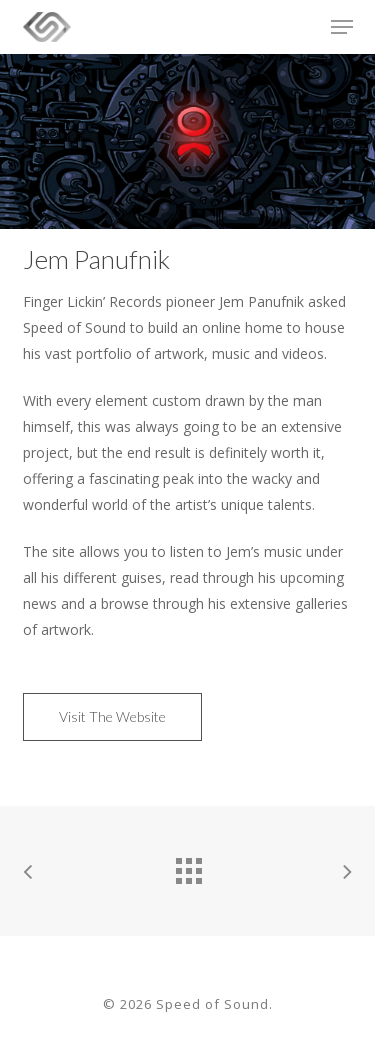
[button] (342, 27)
